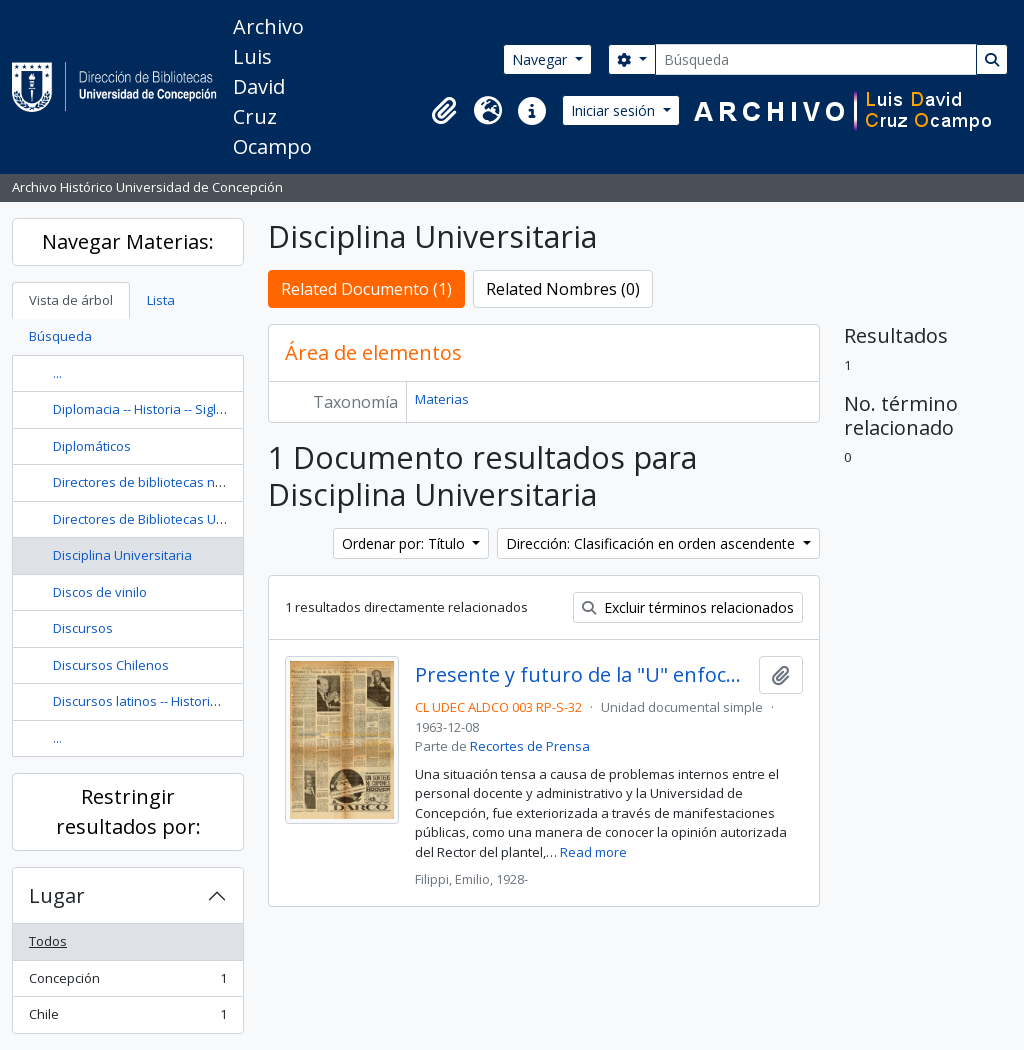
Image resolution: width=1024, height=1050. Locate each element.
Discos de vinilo (100, 592)
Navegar (541, 59)
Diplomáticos (92, 446)
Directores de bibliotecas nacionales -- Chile (185, 482)
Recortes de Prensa (530, 746)
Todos (48, 941)
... (57, 373)
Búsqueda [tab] (60, 336)
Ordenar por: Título (405, 543)
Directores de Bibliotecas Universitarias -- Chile (194, 519)
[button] (444, 111)
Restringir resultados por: (128, 811)
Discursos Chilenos (111, 665)
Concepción (127, 982)
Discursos (83, 628)
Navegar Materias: (128, 241)
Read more (593, 852)
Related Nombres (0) (563, 289)
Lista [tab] (161, 300)
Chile (127, 1018)
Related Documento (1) (366, 289)
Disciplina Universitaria (122, 555)
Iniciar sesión (615, 110)
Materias (442, 399)
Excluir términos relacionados (688, 607)
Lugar (57, 895)
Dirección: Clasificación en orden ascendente (652, 543)
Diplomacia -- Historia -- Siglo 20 (147, 409)
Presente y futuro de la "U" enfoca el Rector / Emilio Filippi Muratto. (583, 675)
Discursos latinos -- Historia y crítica (159, 701)
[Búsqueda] (816, 59)
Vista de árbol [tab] (71, 300)
